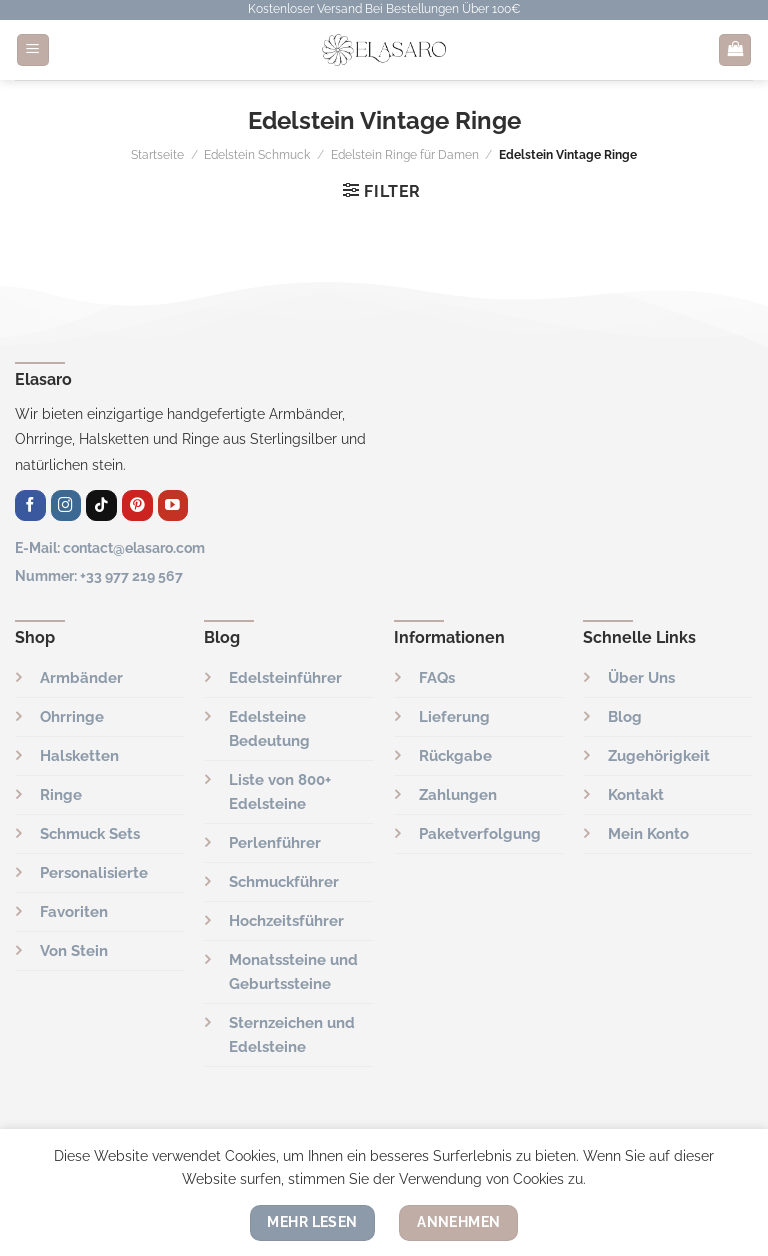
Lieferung (454, 717)
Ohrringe (72, 717)
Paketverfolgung (480, 834)
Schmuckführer (284, 882)
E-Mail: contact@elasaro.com (110, 547)
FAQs (437, 678)
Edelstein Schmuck (257, 155)
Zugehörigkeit (659, 756)
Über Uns (641, 678)
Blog (625, 717)
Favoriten (74, 912)
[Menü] (33, 50)
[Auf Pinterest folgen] (137, 505)
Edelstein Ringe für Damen (405, 155)
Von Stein (74, 951)
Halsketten (79, 756)
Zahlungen (458, 795)
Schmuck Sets (90, 834)
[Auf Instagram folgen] (66, 505)
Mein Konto (648, 834)
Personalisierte (94, 873)
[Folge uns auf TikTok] (101, 505)
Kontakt (636, 795)
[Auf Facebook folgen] (30, 505)
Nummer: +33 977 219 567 (99, 575)
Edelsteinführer (285, 678)
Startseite (157, 155)
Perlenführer (275, 843)
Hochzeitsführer (286, 921)
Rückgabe (455, 756)
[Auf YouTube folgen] (173, 505)
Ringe (61, 795)
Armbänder (81, 678)
